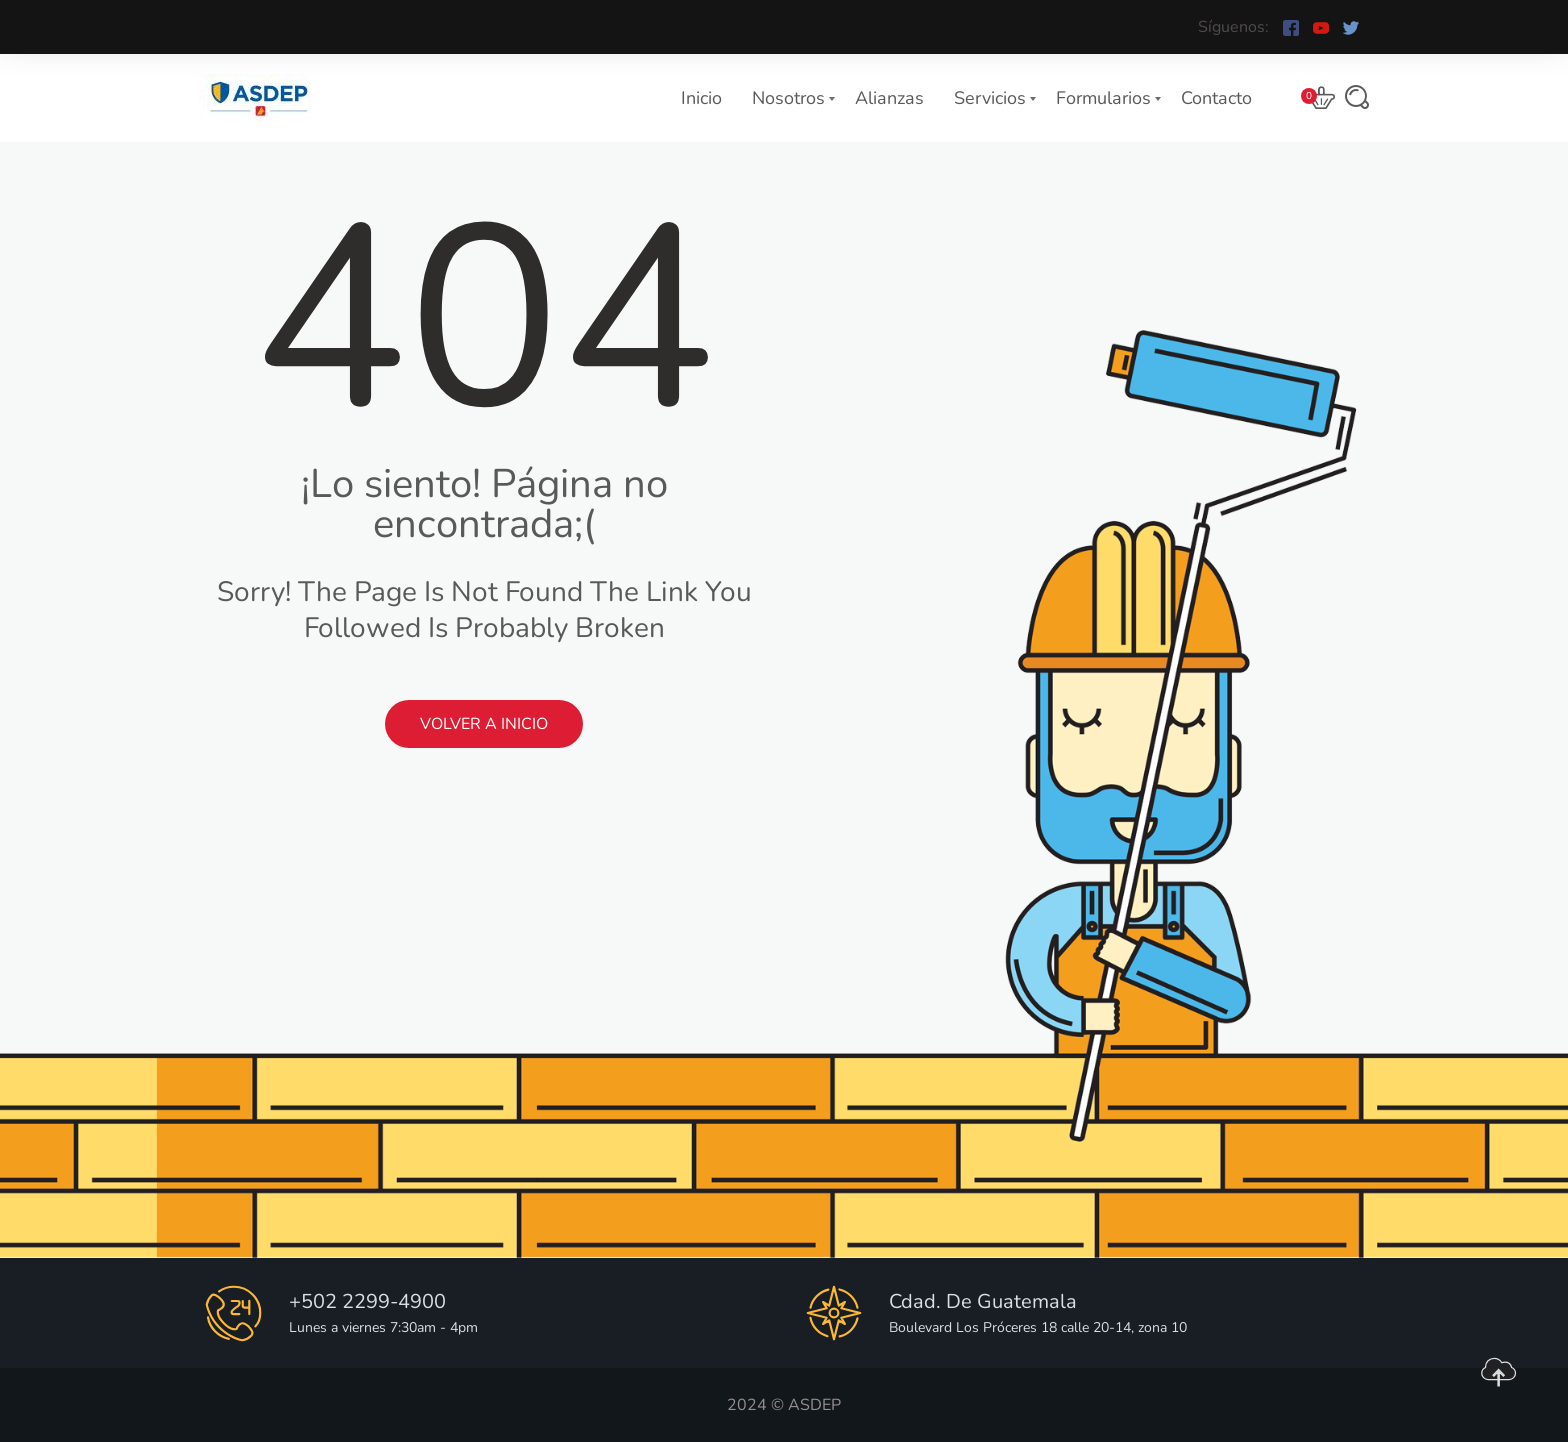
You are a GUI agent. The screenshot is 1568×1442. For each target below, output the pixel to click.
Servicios (990, 98)
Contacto (1216, 98)
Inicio (701, 98)
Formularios (1103, 98)
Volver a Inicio (484, 724)
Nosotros (788, 98)
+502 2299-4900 (367, 1301)
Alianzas (889, 98)
